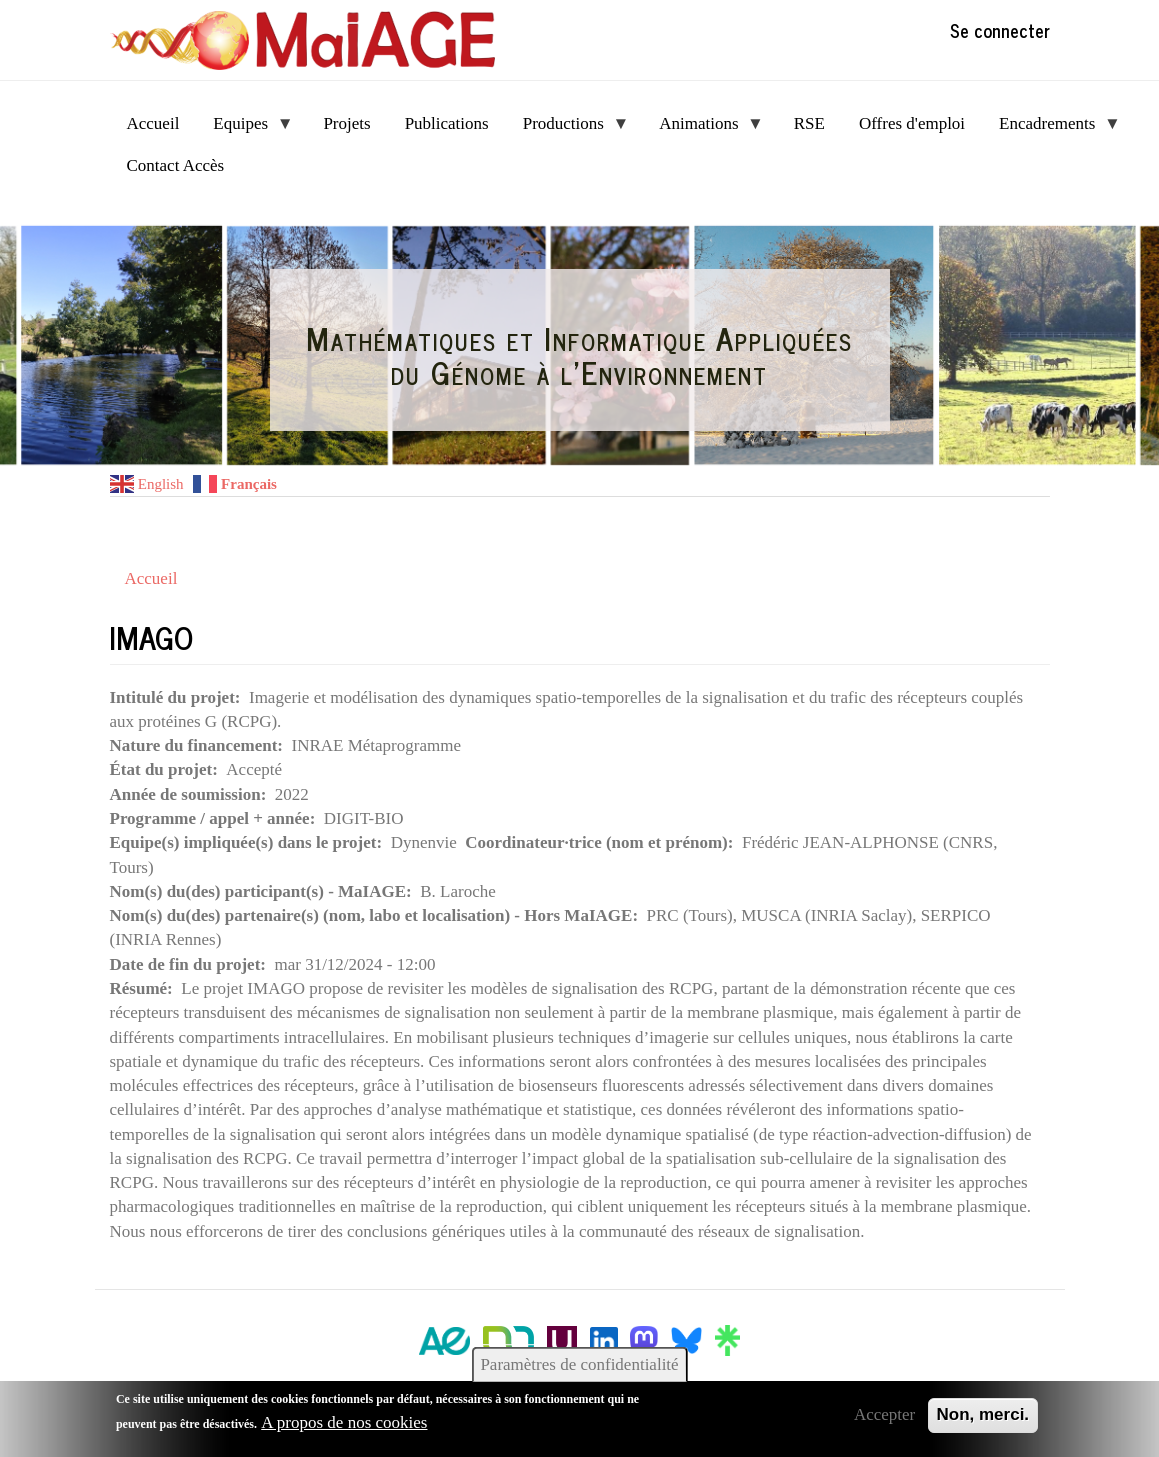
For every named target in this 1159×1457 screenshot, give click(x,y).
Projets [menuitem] (346, 123)
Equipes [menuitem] (244, 129)
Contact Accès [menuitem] (176, 165)
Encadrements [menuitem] (1051, 129)
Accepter (884, 1414)
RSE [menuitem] (809, 123)
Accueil (151, 578)
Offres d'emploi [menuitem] (912, 123)
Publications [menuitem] (447, 123)
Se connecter (1000, 30)
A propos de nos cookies (344, 1422)
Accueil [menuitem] (153, 123)
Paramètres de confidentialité (579, 1364)
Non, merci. (983, 1414)
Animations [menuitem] (703, 129)
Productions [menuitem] (568, 129)
